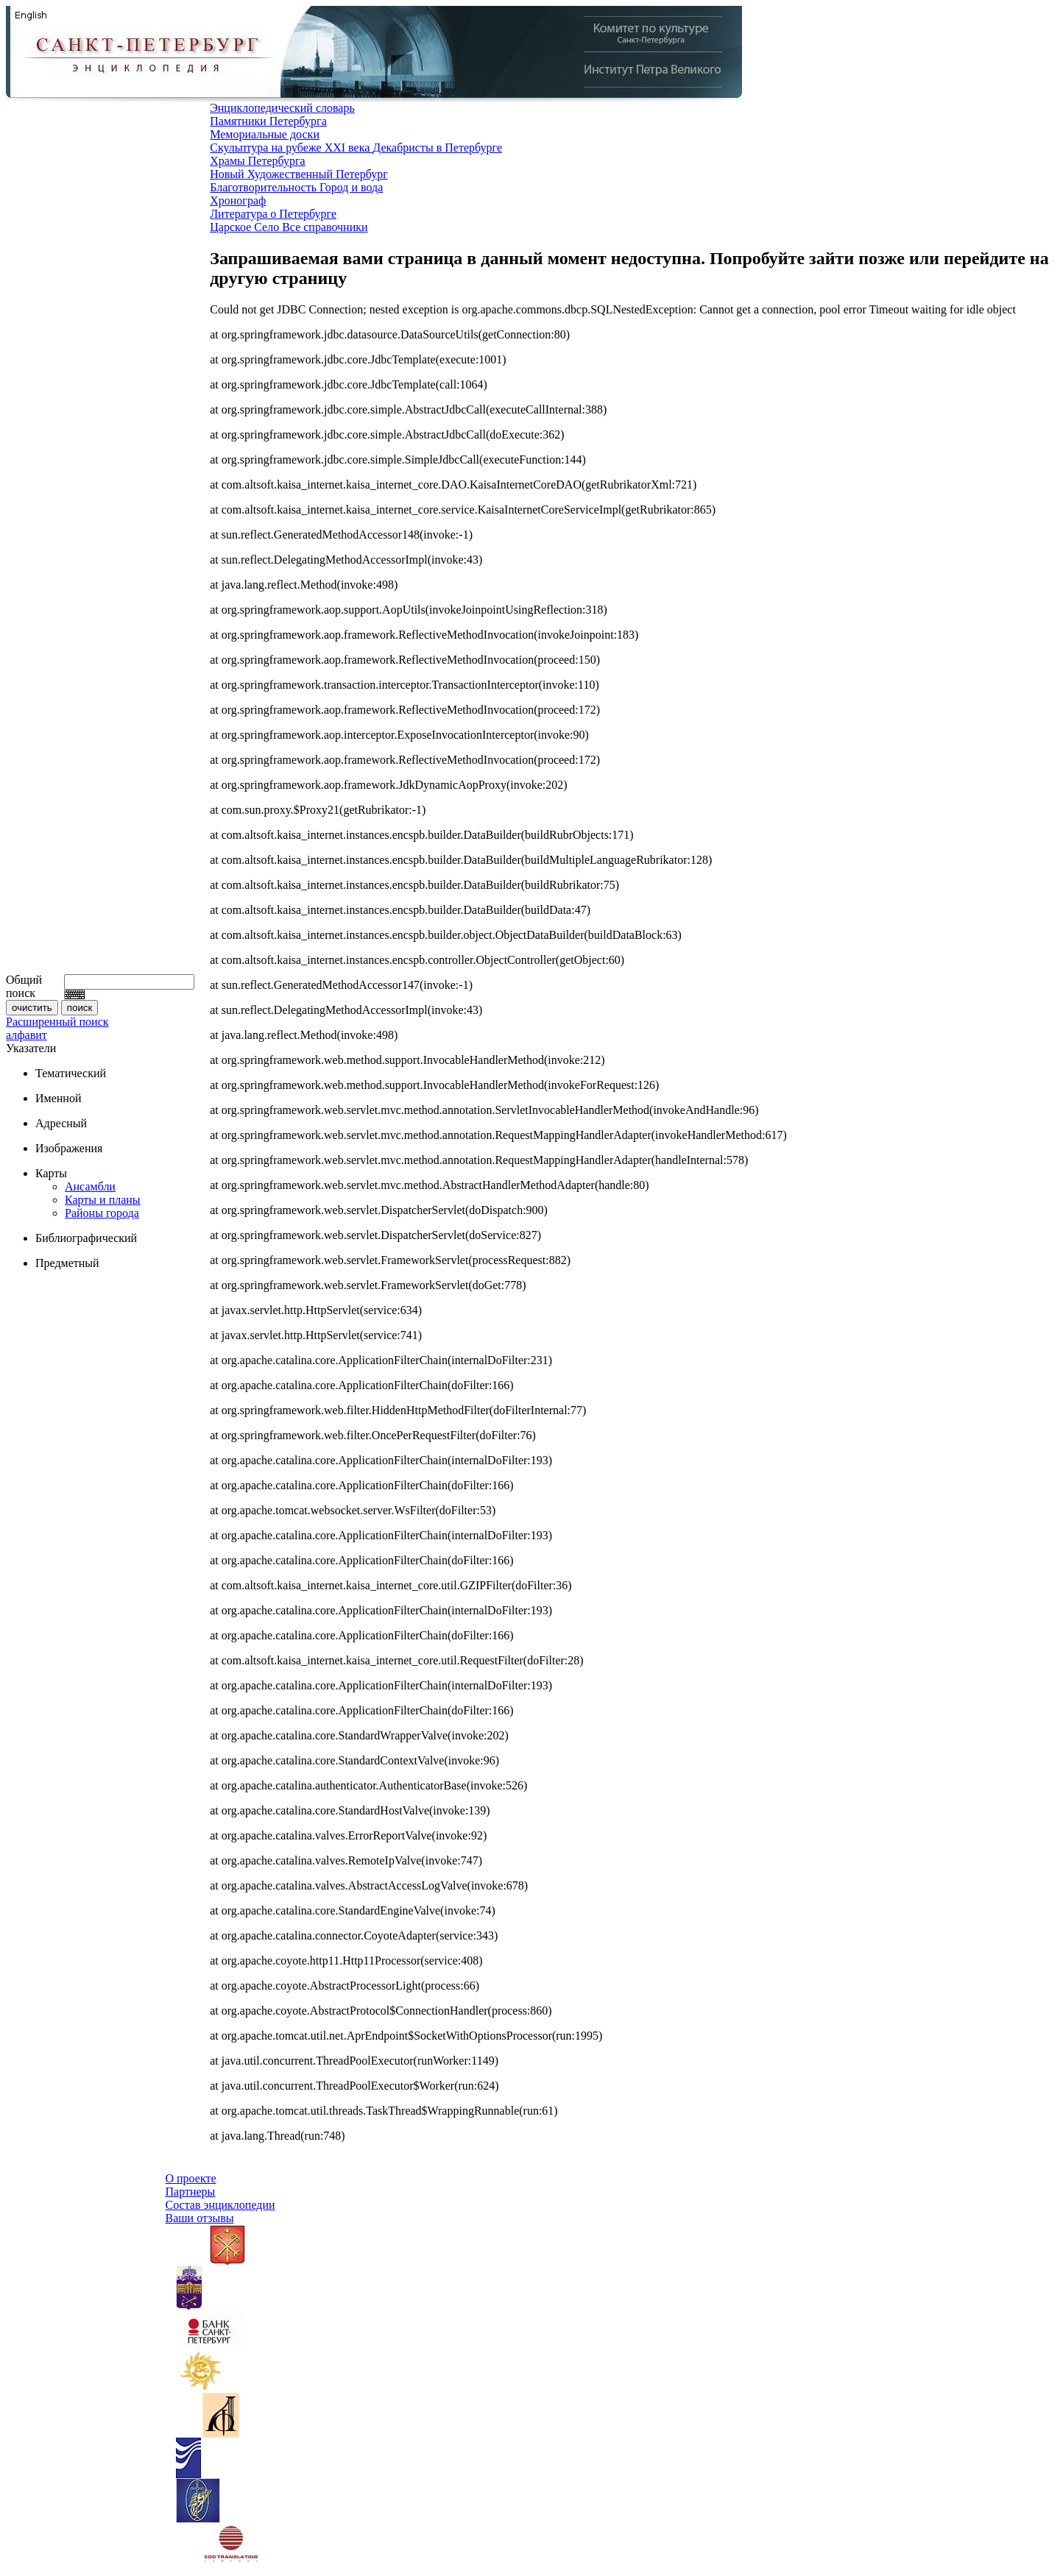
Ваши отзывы (200, 2218)
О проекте (191, 2178)
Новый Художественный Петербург (299, 174)
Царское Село (246, 227)
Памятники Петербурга (268, 121)
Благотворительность (264, 187)
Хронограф (238, 200)
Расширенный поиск (57, 1021)
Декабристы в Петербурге (437, 147)
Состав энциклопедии (220, 2205)
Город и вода (351, 187)
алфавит (26, 1035)
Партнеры (191, 2191)
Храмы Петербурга (257, 161)
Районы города (102, 1213)
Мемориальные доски (264, 134)
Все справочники (324, 227)
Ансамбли (90, 1186)
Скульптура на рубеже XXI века (291, 147)
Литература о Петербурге (273, 213)
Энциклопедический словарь (282, 108)
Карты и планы (103, 1199)
